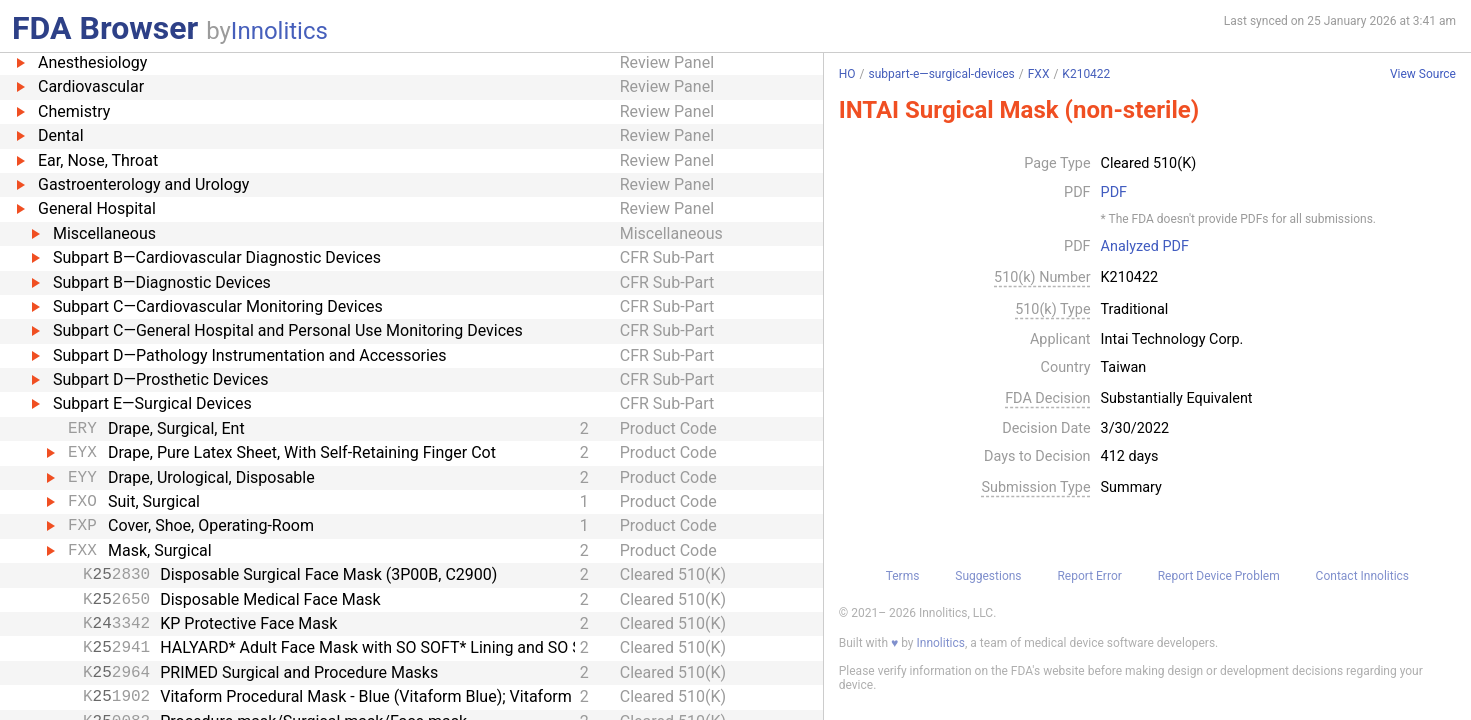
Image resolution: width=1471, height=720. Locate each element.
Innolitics (279, 31)
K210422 (1086, 74)
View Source (1423, 74)
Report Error (1089, 576)
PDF (1114, 193)
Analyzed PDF (1145, 247)
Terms (903, 576)
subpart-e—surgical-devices (942, 74)
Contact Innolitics (1362, 576)
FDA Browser (105, 28)
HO (847, 74)
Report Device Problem (1219, 576)
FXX (1039, 74)
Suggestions (988, 576)
